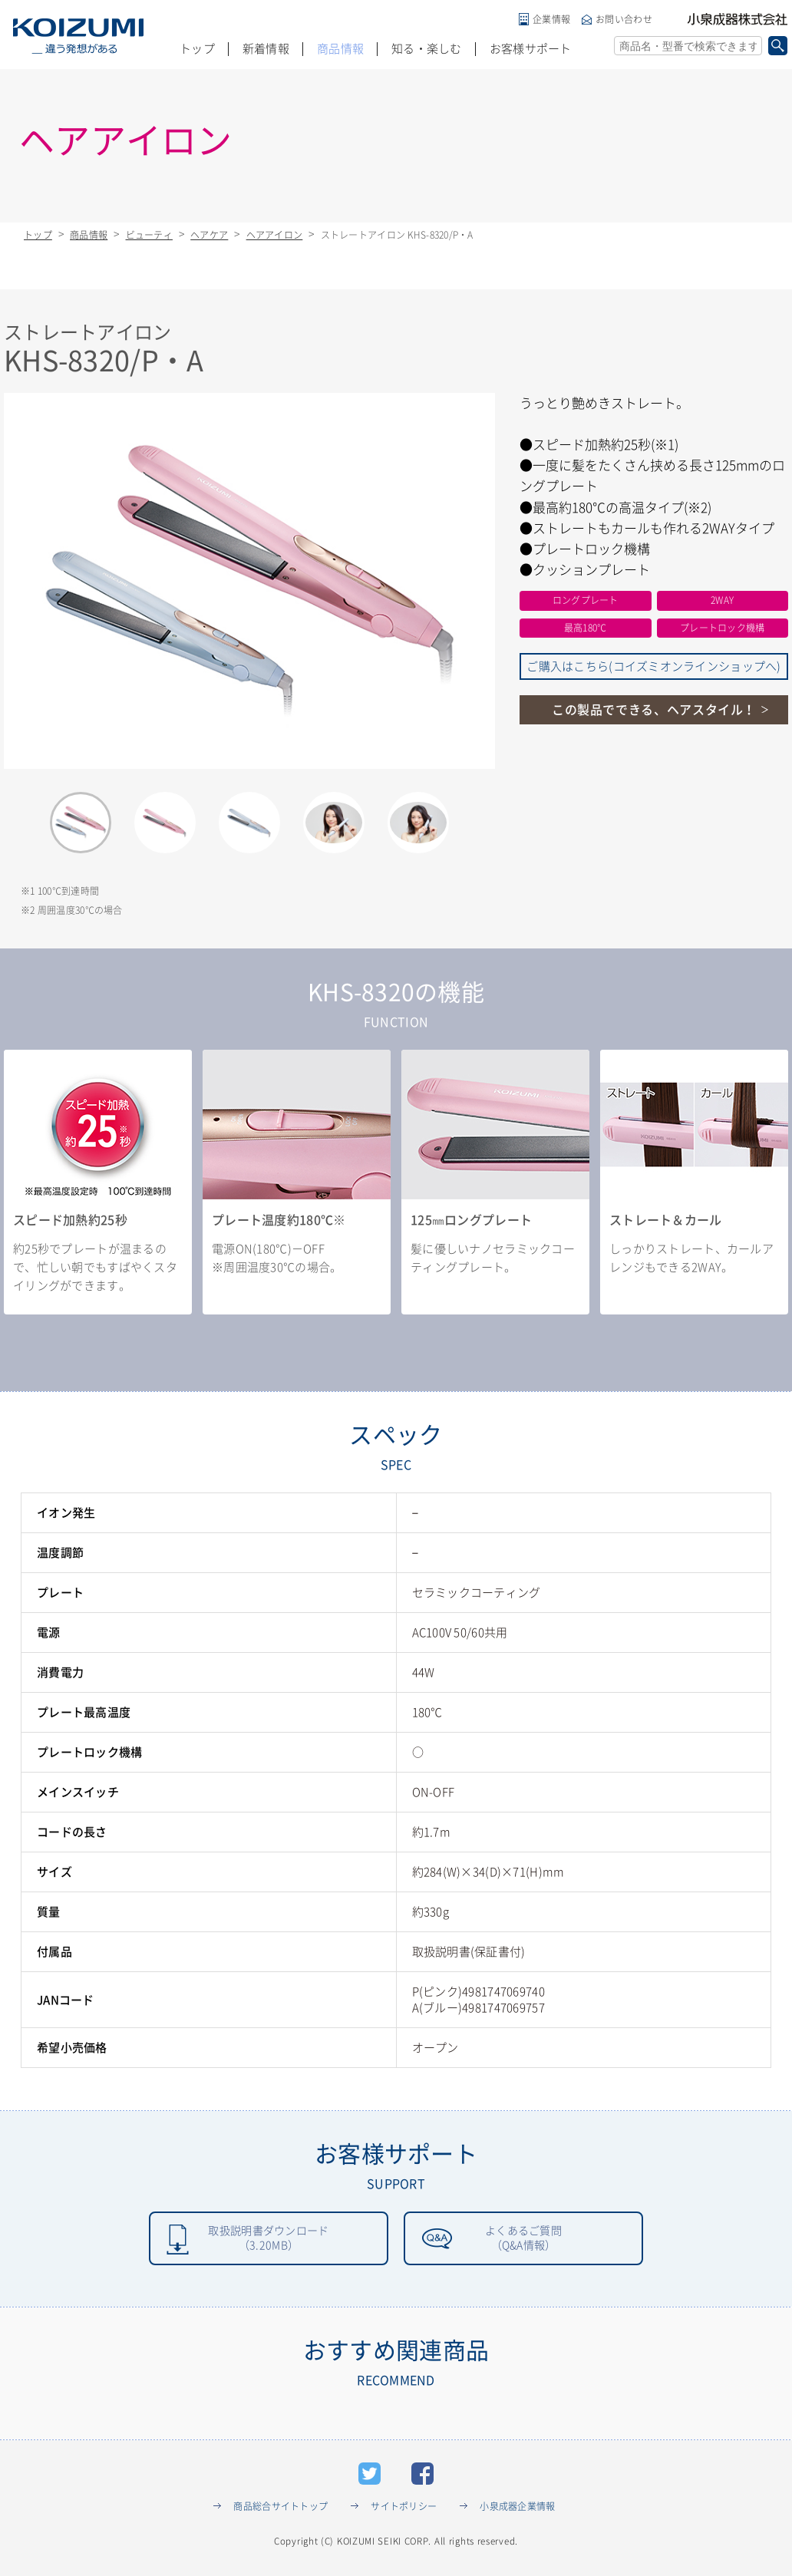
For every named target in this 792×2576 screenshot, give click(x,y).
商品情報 (340, 48)
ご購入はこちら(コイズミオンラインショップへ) (653, 666)
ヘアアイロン (274, 234)
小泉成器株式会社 (737, 19)
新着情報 (266, 48)
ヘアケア (209, 234)
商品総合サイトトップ (280, 2509)
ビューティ (149, 234)
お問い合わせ (624, 19)
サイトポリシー (404, 2509)
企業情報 (551, 19)
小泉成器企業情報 (517, 2509)
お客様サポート (531, 48)
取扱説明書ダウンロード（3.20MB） (268, 2239)
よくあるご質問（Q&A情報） (523, 2239)
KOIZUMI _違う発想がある (78, 36)
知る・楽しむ (426, 48)
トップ (197, 48)
